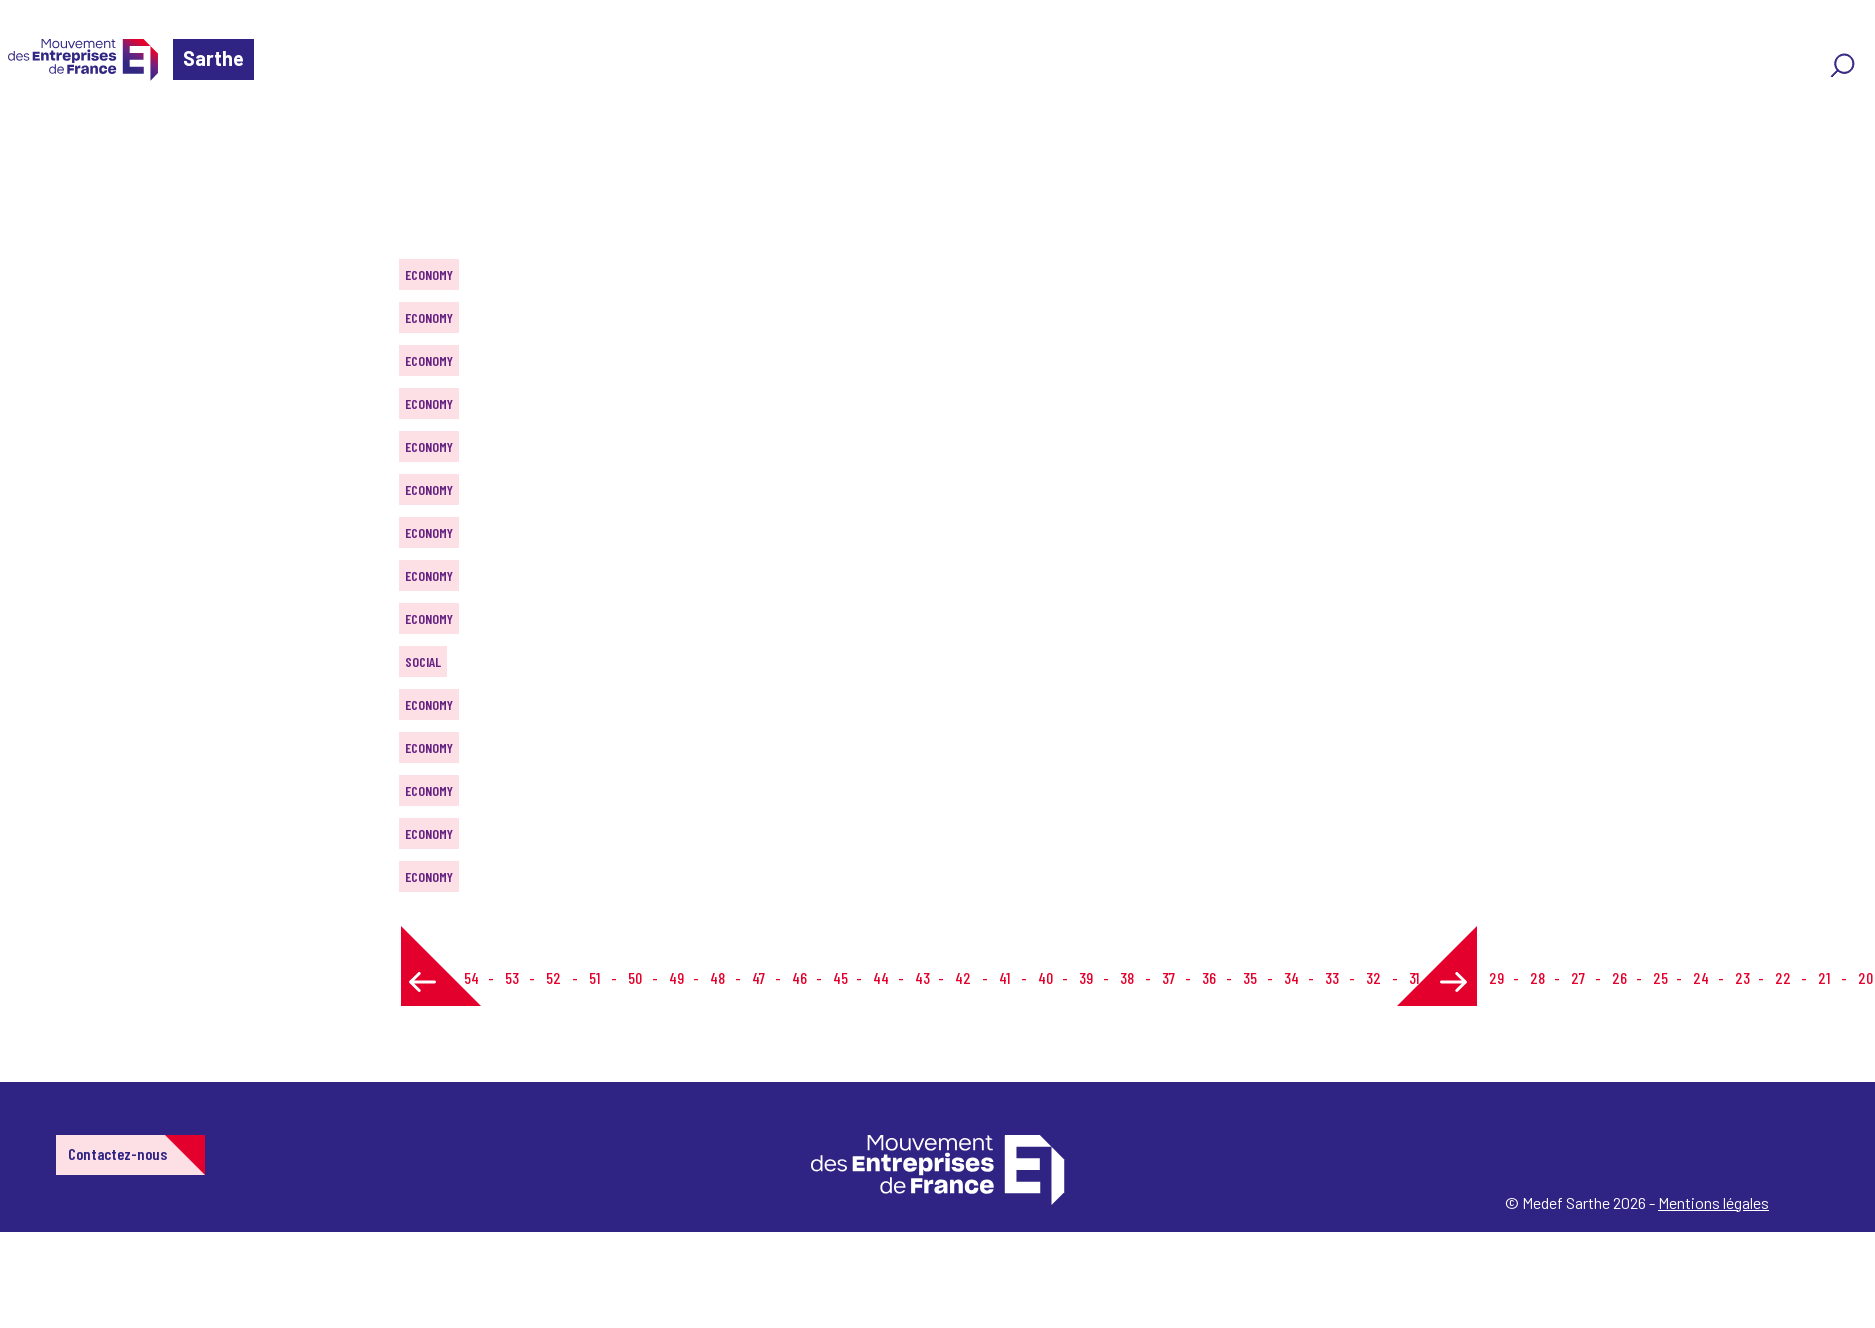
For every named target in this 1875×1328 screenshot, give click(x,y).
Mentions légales (1713, 1202)
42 (963, 977)
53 (512, 977)
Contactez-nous (117, 1153)
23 (1742, 977)
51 (594, 977)
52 (553, 977)
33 (1332, 977)
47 (758, 977)
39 (1086, 977)
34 (1291, 977)
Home (44, 134)
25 (1660, 977)
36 (1209, 977)
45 (840, 977)
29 (1496, 977)
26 (1619, 977)
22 (1783, 977)
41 (1004, 977)
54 (471, 977)
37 (1168, 977)
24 (1701, 977)
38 (1127, 977)
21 (1824, 977)
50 (635, 977)
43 (922, 977)
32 (1373, 977)
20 (1865, 977)
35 (1250, 977)
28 (1537, 977)
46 (799, 977)
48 (717, 977)
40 (1045, 977)
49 (676, 977)
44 (881, 977)
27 (1578, 977)
